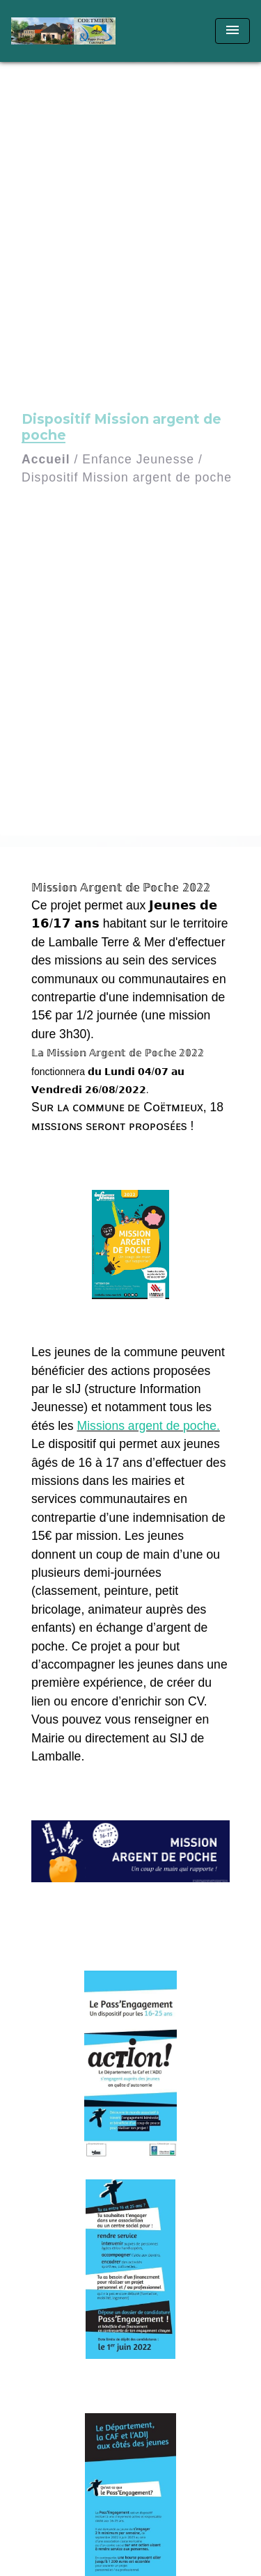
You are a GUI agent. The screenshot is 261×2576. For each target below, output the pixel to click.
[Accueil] (63, 31)
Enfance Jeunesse (138, 459)
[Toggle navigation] (232, 31)
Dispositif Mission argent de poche (127, 477)
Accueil (46, 459)
